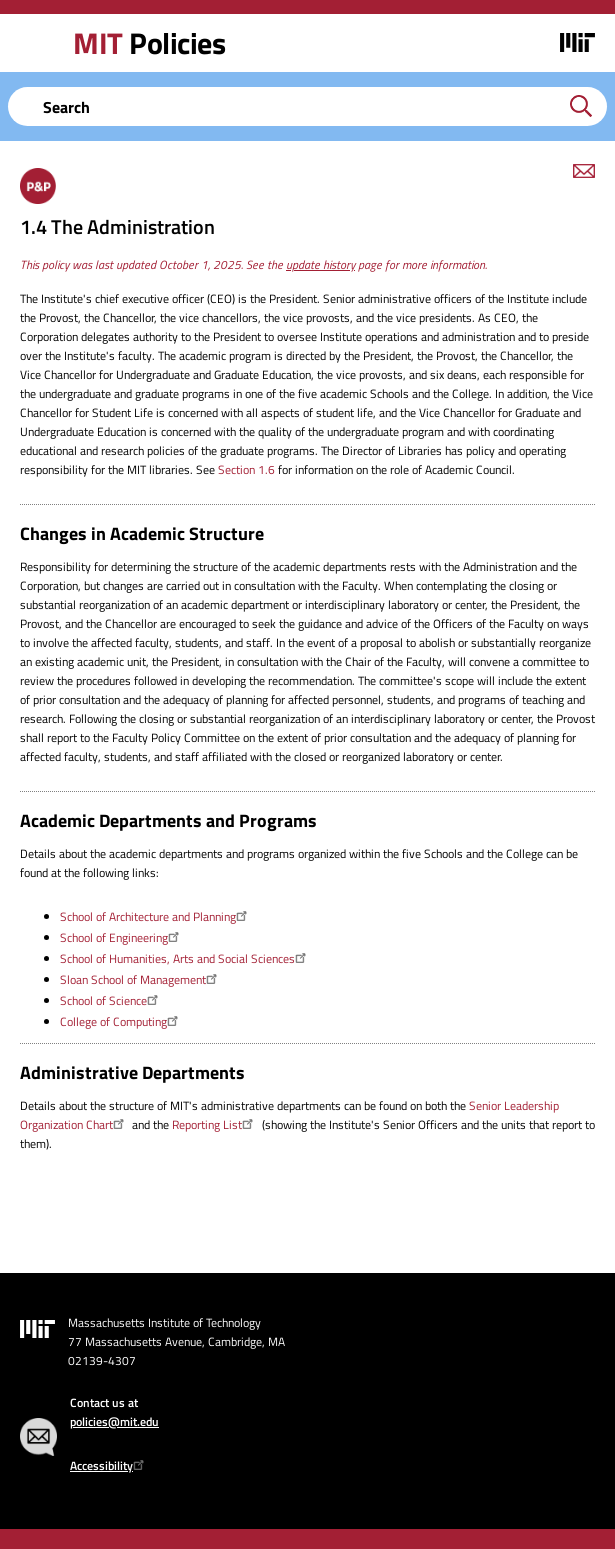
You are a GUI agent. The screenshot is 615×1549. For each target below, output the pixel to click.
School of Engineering (122, 937)
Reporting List (215, 1124)
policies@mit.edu (114, 1421)
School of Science (111, 1000)
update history (320, 264)
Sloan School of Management (141, 979)
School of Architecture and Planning (156, 916)
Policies (149, 43)
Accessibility (109, 1465)
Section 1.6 (246, 469)
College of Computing (121, 1021)
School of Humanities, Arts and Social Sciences (185, 958)
